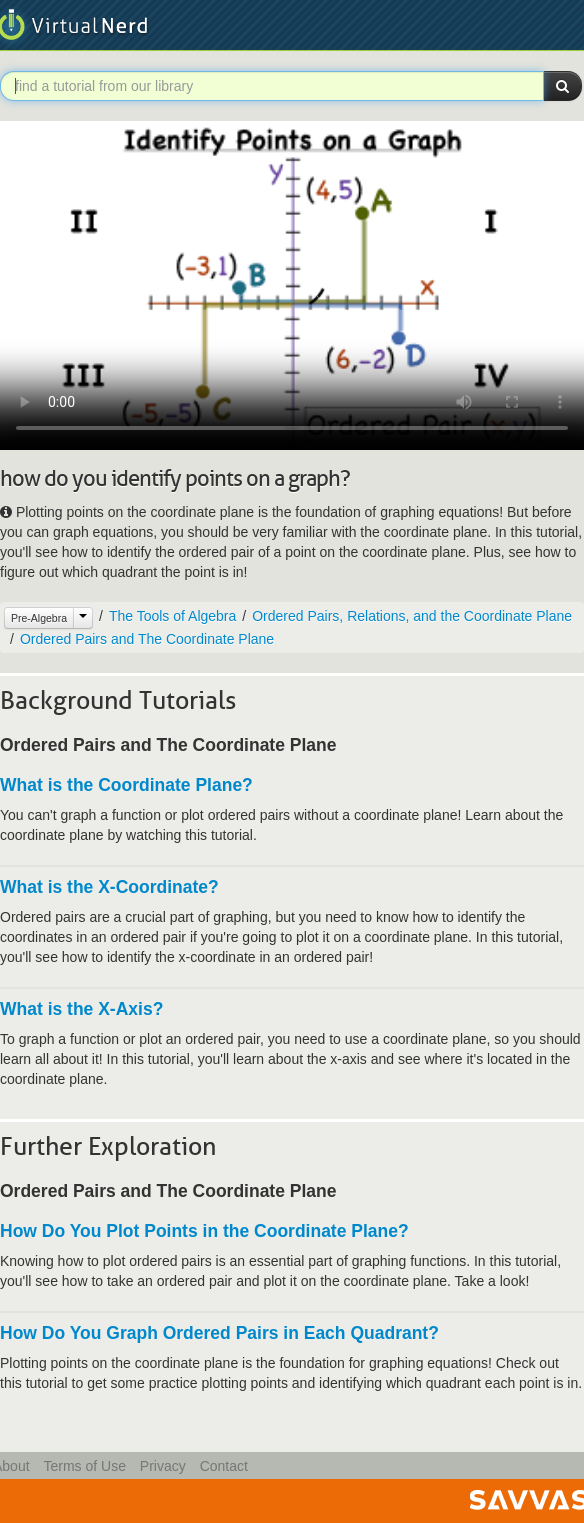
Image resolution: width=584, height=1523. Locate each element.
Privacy (163, 1466)
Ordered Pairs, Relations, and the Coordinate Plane (412, 616)
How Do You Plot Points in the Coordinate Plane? (204, 1231)
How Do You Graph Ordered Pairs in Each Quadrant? (219, 1333)
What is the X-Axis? (81, 1009)
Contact (224, 1466)
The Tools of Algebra (172, 616)
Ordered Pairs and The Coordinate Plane (147, 639)
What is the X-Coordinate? (109, 887)
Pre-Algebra (39, 618)
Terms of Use (84, 1466)
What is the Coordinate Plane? (126, 785)
